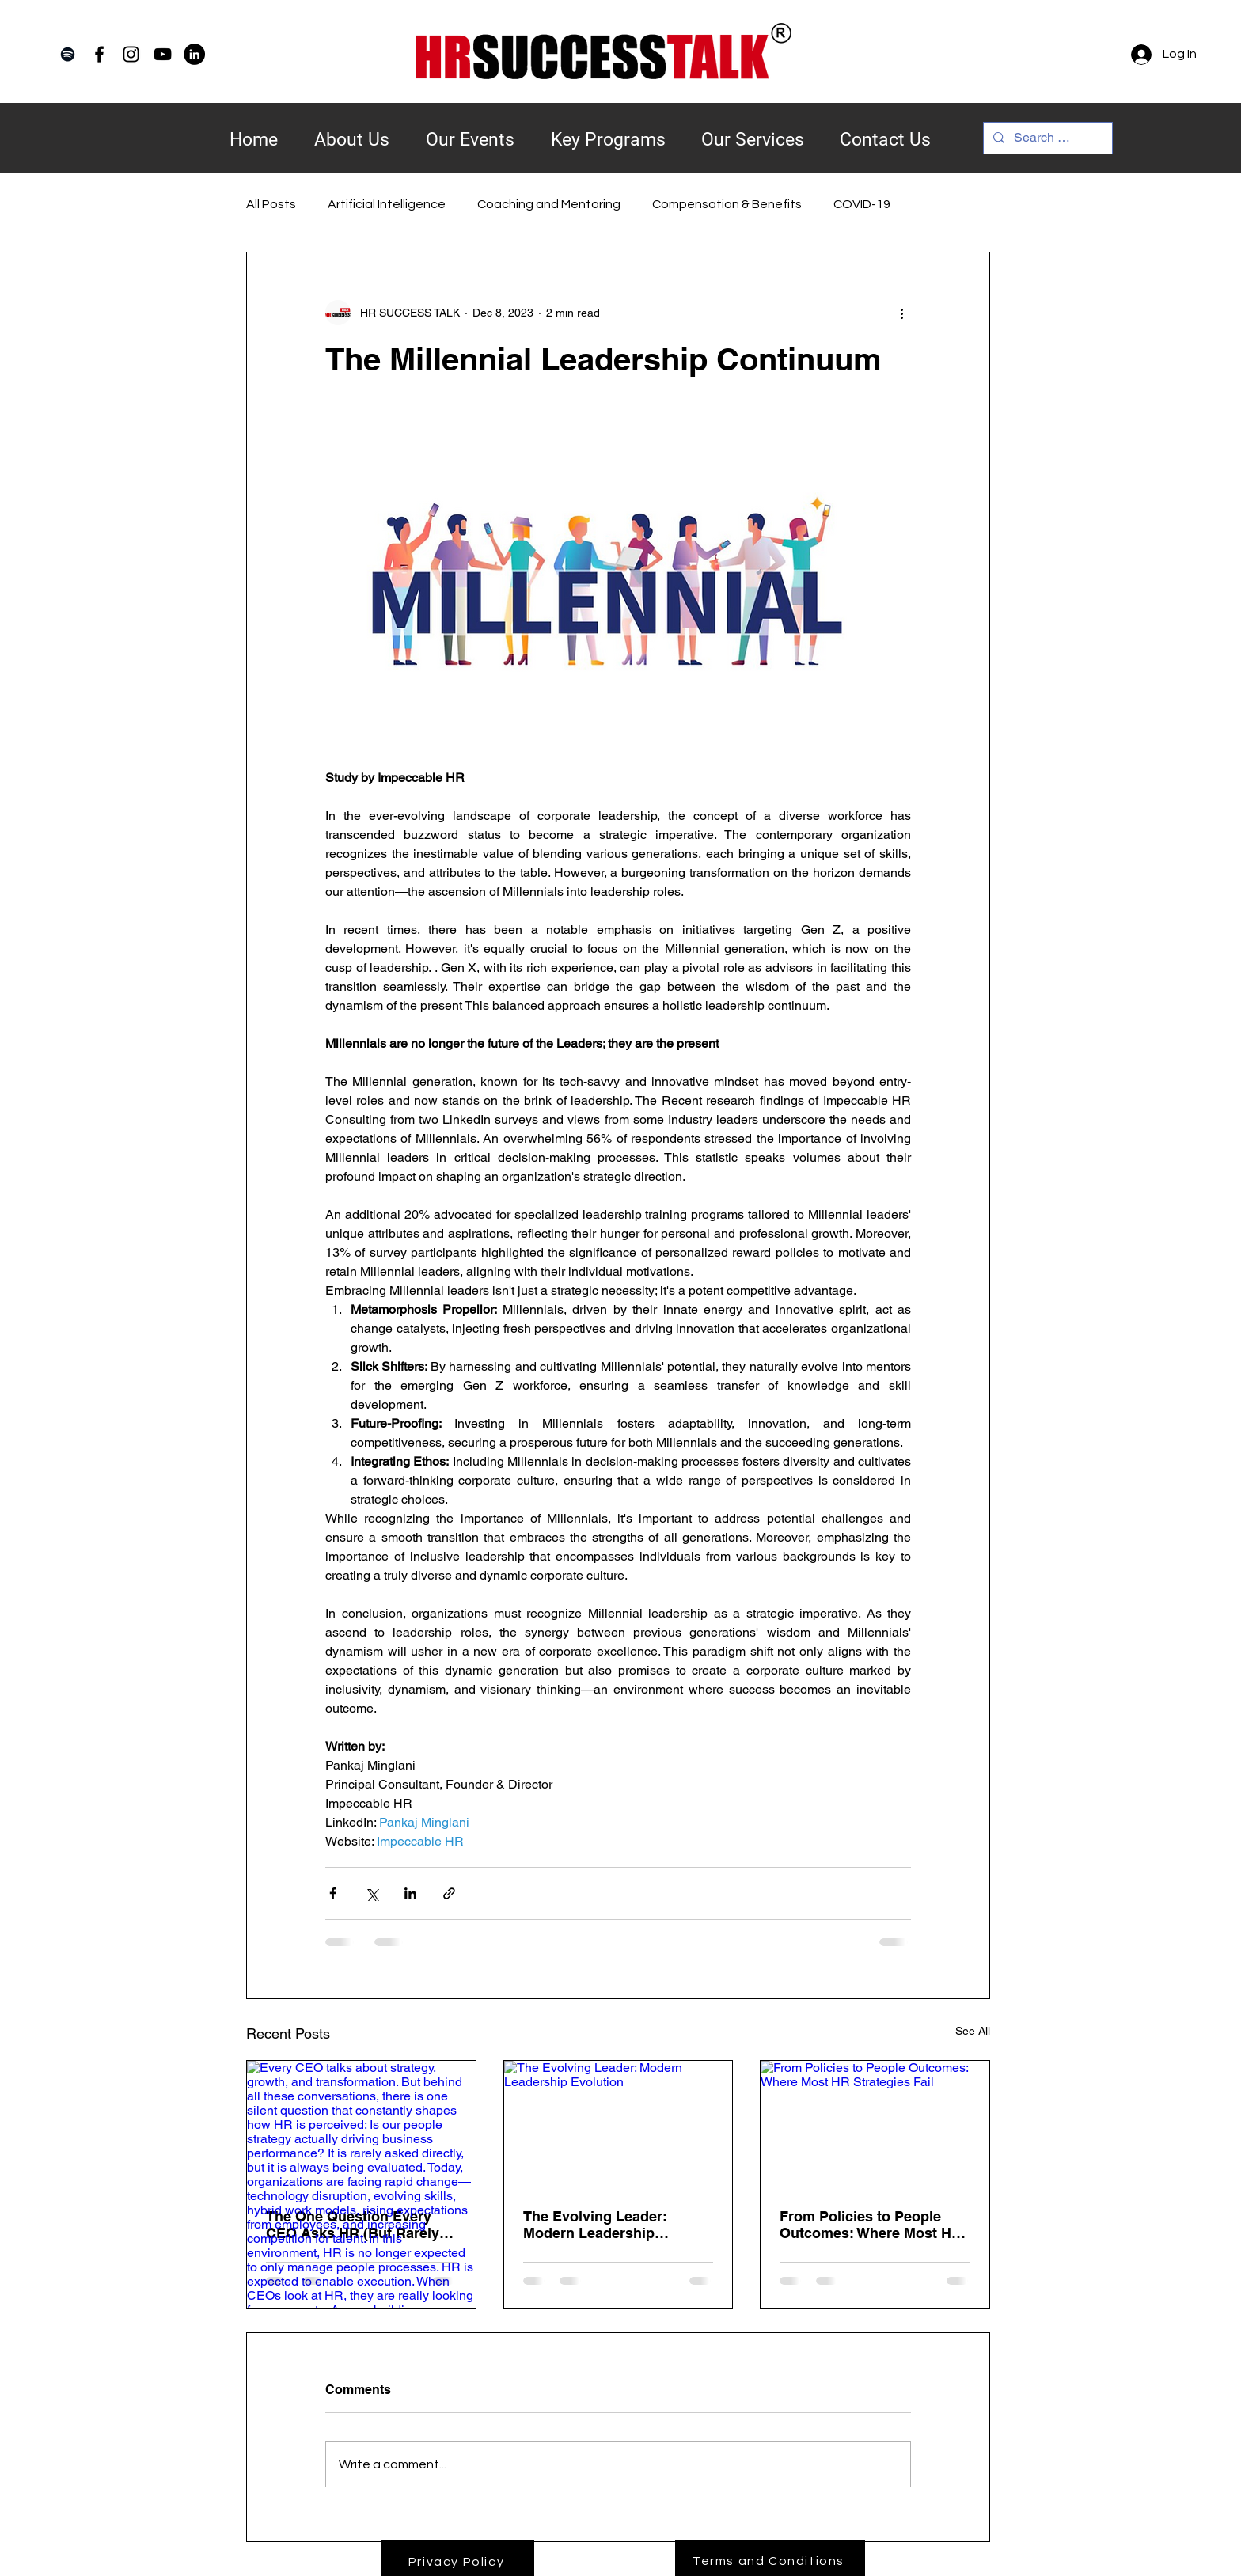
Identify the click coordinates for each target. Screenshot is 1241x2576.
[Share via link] (449, 1893)
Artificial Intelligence (387, 204)
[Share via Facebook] (332, 1893)
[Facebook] (99, 54)
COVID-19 (861, 204)
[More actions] (901, 312)
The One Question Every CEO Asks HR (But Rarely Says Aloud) (352, 2224)
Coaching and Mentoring (548, 204)
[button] (608, 129)
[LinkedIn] (194, 54)
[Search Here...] (1046, 138)
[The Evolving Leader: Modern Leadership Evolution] (618, 2125)
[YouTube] (162, 54)
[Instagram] (131, 54)
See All (972, 2030)
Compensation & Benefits (727, 204)
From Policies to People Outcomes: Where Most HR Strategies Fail (871, 2224)
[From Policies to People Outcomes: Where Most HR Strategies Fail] (875, 2125)
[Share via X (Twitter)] (371, 1893)
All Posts (271, 204)
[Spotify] (67, 54)
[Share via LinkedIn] (410, 1893)
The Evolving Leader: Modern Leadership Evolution (595, 2224)
